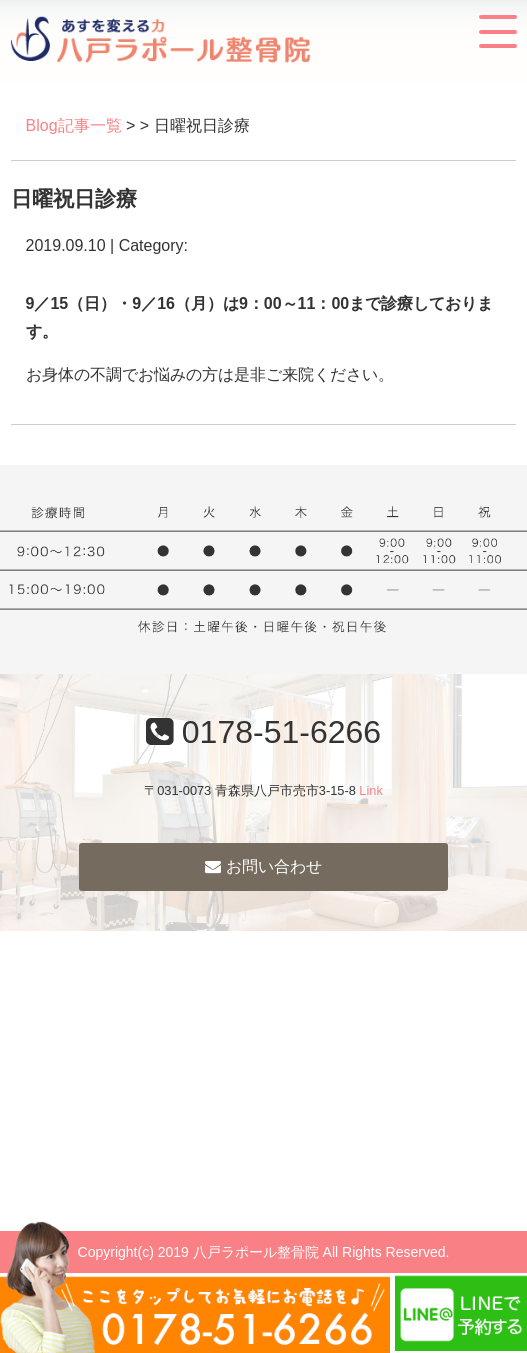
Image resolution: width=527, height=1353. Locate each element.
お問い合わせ (263, 866)
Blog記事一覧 (74, 125)
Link (370, 790)
